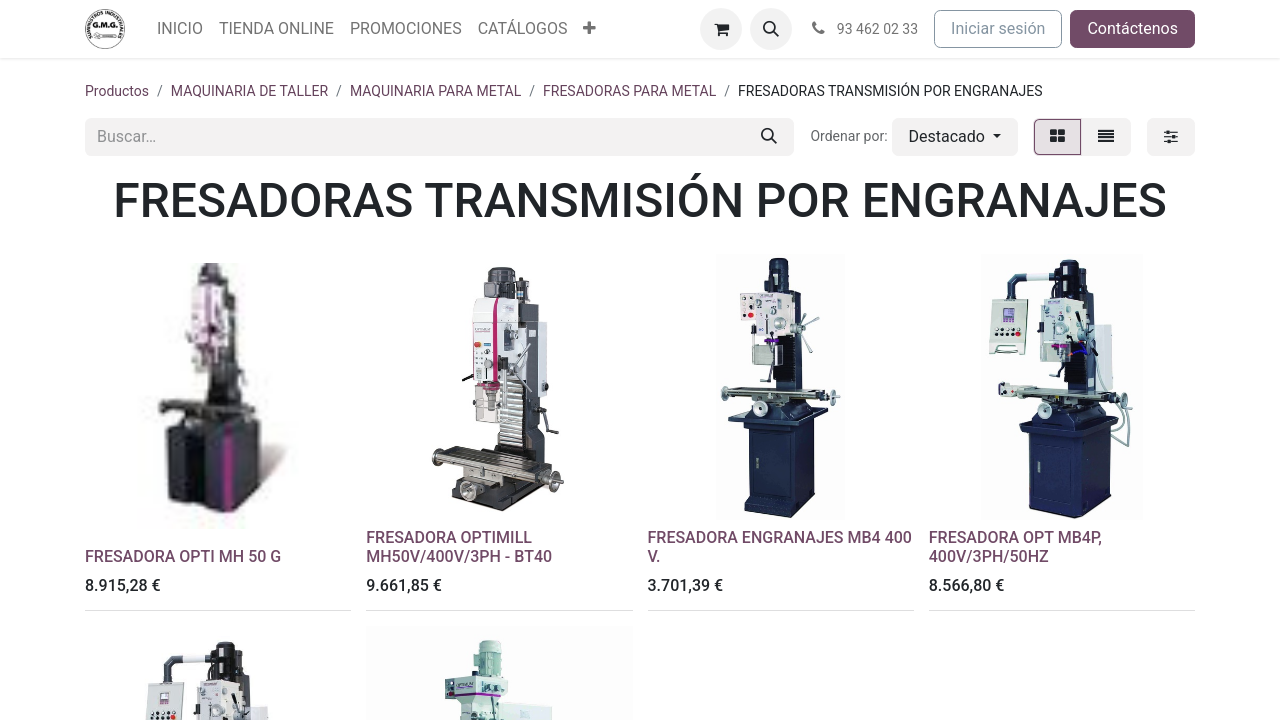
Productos (117, 91)
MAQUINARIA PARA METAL (435, 91)
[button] (771, 29)
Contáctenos (1132, 28)
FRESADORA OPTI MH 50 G (183, 556)
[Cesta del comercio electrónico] (721, 29)
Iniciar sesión (998, 28)
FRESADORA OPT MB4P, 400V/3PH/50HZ (1015, 547)
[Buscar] (769, 137)
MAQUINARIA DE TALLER (249, 91)
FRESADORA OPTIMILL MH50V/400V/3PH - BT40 (459, 547)
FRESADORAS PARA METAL (629, 91)
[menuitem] (180, 29)
